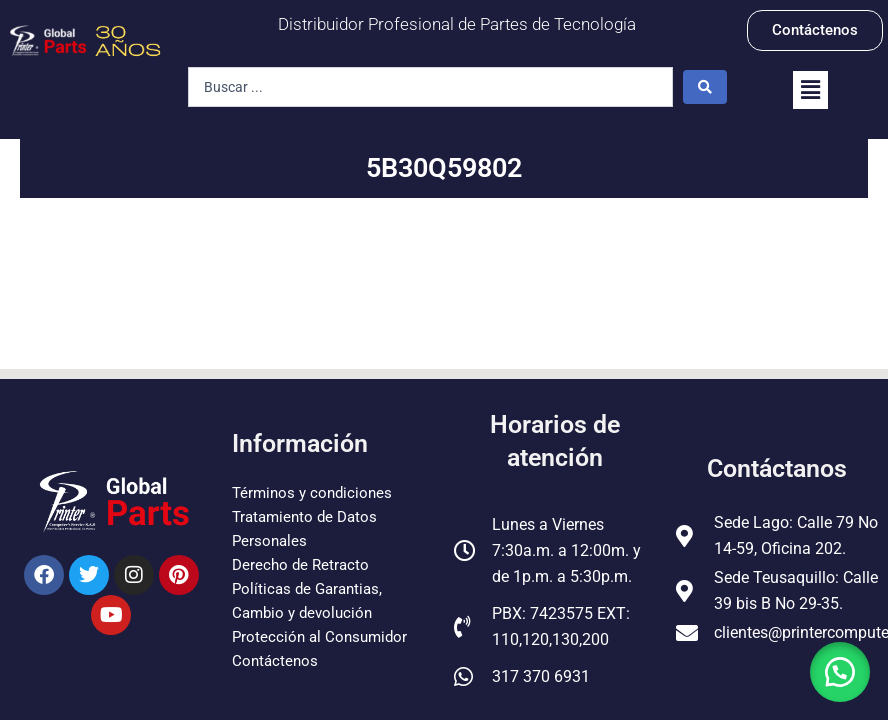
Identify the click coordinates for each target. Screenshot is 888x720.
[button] (810, 90)
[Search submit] (705, 87)
